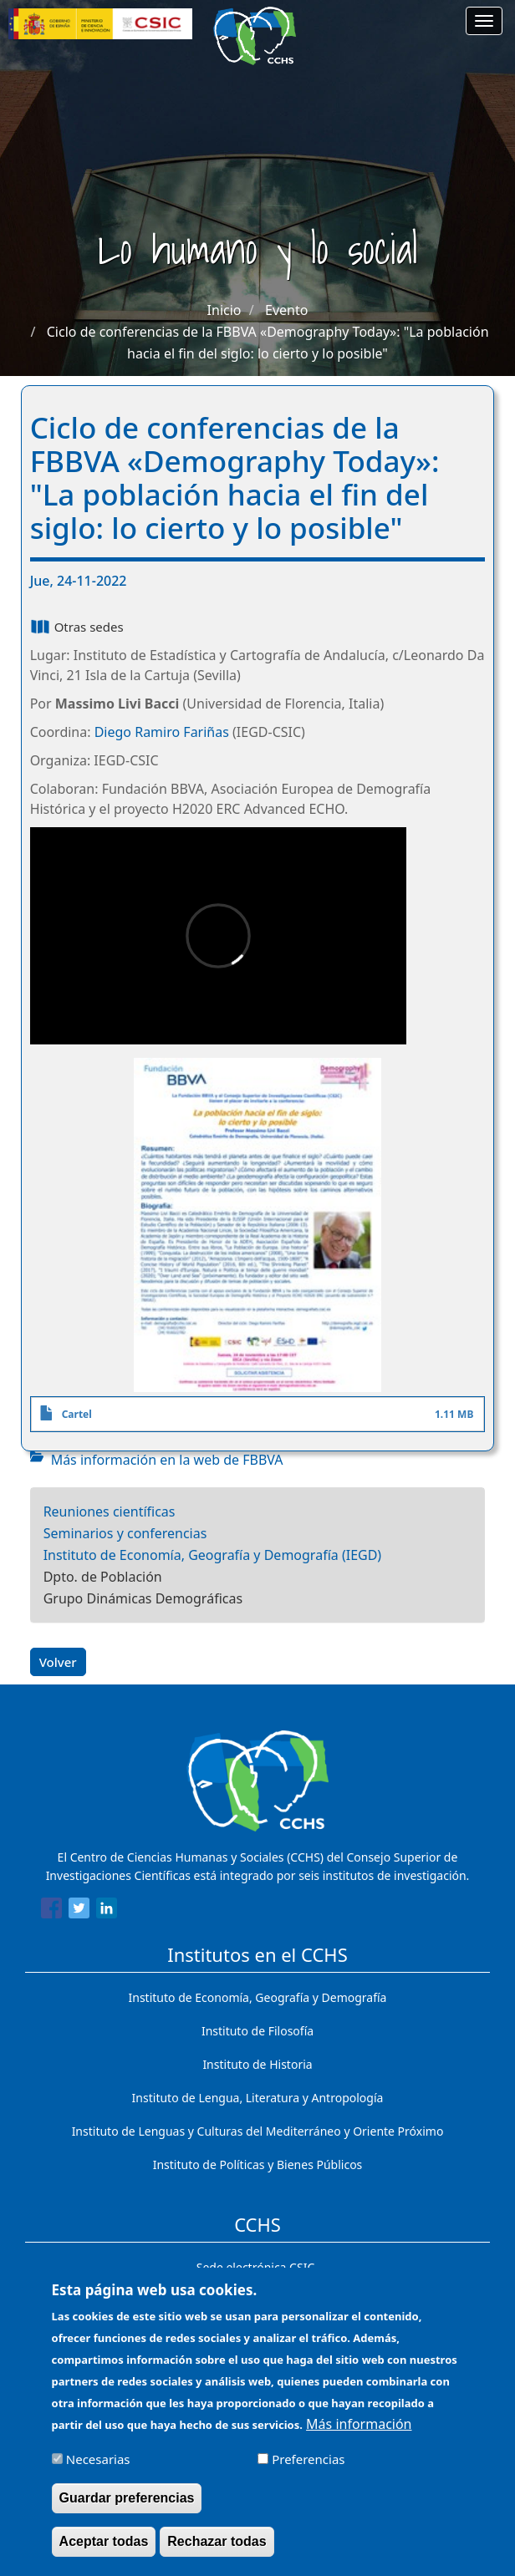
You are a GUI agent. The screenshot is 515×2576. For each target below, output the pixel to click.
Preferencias (308, 2466)
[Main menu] (484, 21)
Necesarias (98, 2466)
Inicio (224, 310)
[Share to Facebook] (51, 1911)
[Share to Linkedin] (106, 1911)
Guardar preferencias (127, 2505)
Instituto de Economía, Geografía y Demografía (258, 1997)
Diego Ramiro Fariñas (161, 732)
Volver (58, 1662)
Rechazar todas (216, 2549)
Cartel (77, 1414)
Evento (286, 310)
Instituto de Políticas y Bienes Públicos (258, 2164)
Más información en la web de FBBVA (167, 1460)
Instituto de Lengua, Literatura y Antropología (258, 2098)
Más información (358, 2431)
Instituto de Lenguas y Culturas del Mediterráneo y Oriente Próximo (258, 2131)
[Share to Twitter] (79, 1911)
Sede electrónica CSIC (255, 2267)
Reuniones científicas (109, 1511)
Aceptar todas (104, 2549)
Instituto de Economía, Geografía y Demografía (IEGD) (212, 1555)
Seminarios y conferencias (125, 1533)
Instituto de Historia (257, 2064)
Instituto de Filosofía (257, 2031)
